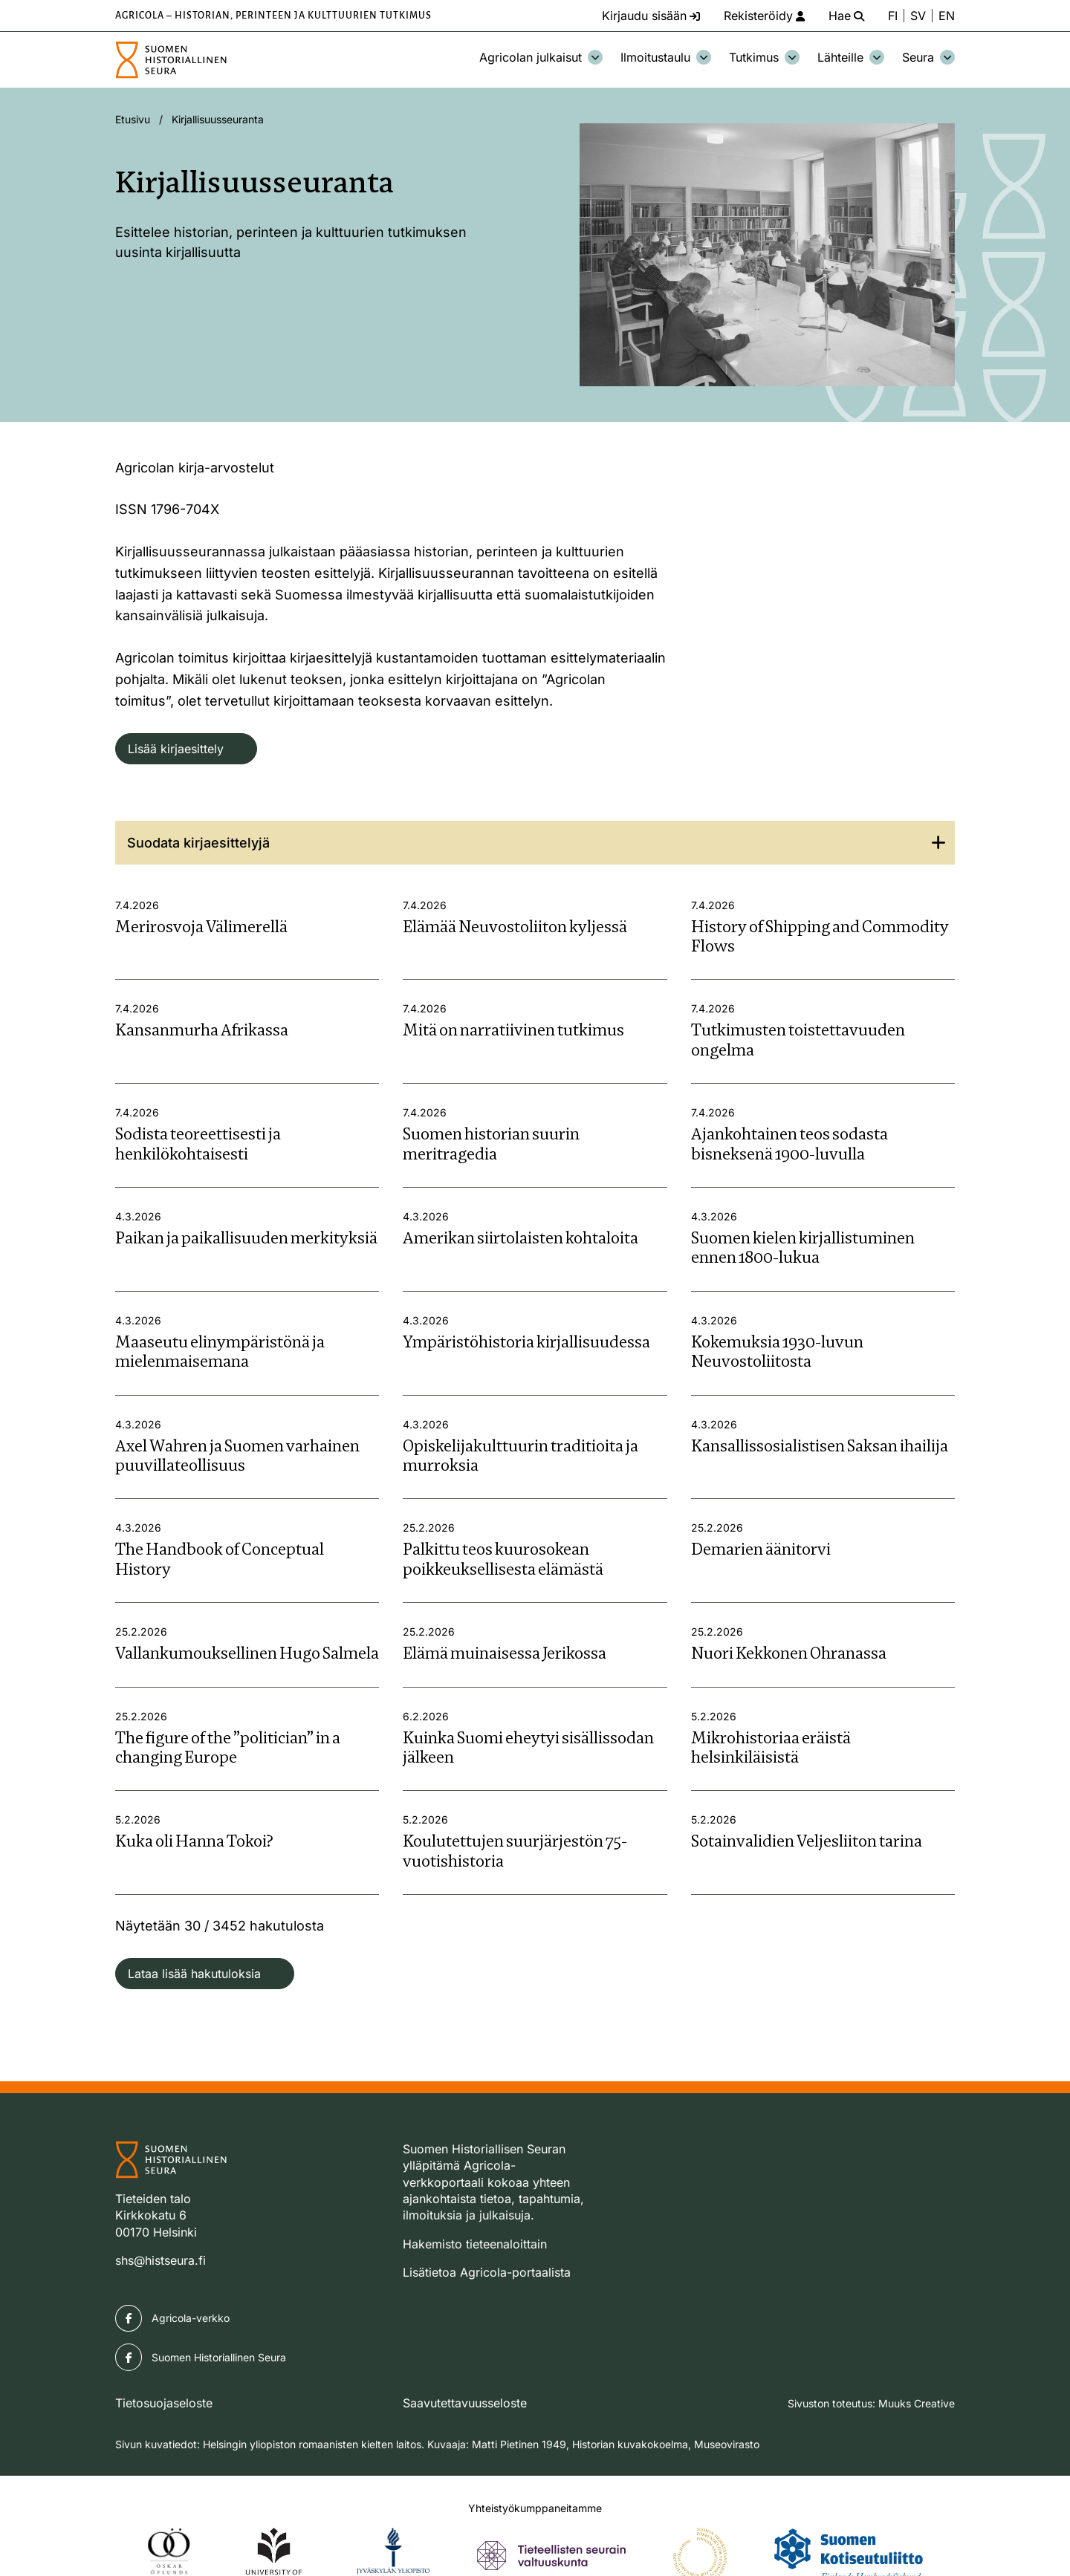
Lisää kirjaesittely (176, 748)
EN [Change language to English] (946, 16)
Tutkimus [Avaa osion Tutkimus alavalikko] (764, 57)
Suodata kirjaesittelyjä (198, 842)
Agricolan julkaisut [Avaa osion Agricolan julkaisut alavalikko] (541, 57)
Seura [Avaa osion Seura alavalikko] (928, 57)
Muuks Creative (916, 2403)
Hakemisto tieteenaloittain (475, 2244)
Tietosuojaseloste (164, 2403)
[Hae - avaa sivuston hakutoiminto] (846, 16)
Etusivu (132, 119)
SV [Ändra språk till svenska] (918, 16)
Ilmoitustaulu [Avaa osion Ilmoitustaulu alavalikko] (665, 57)
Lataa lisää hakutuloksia (194, 1973)
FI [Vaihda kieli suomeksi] (893, 16)
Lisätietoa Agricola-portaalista (487, 2272)
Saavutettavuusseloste (465, 2403)
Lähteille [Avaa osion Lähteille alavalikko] (850, 57)
